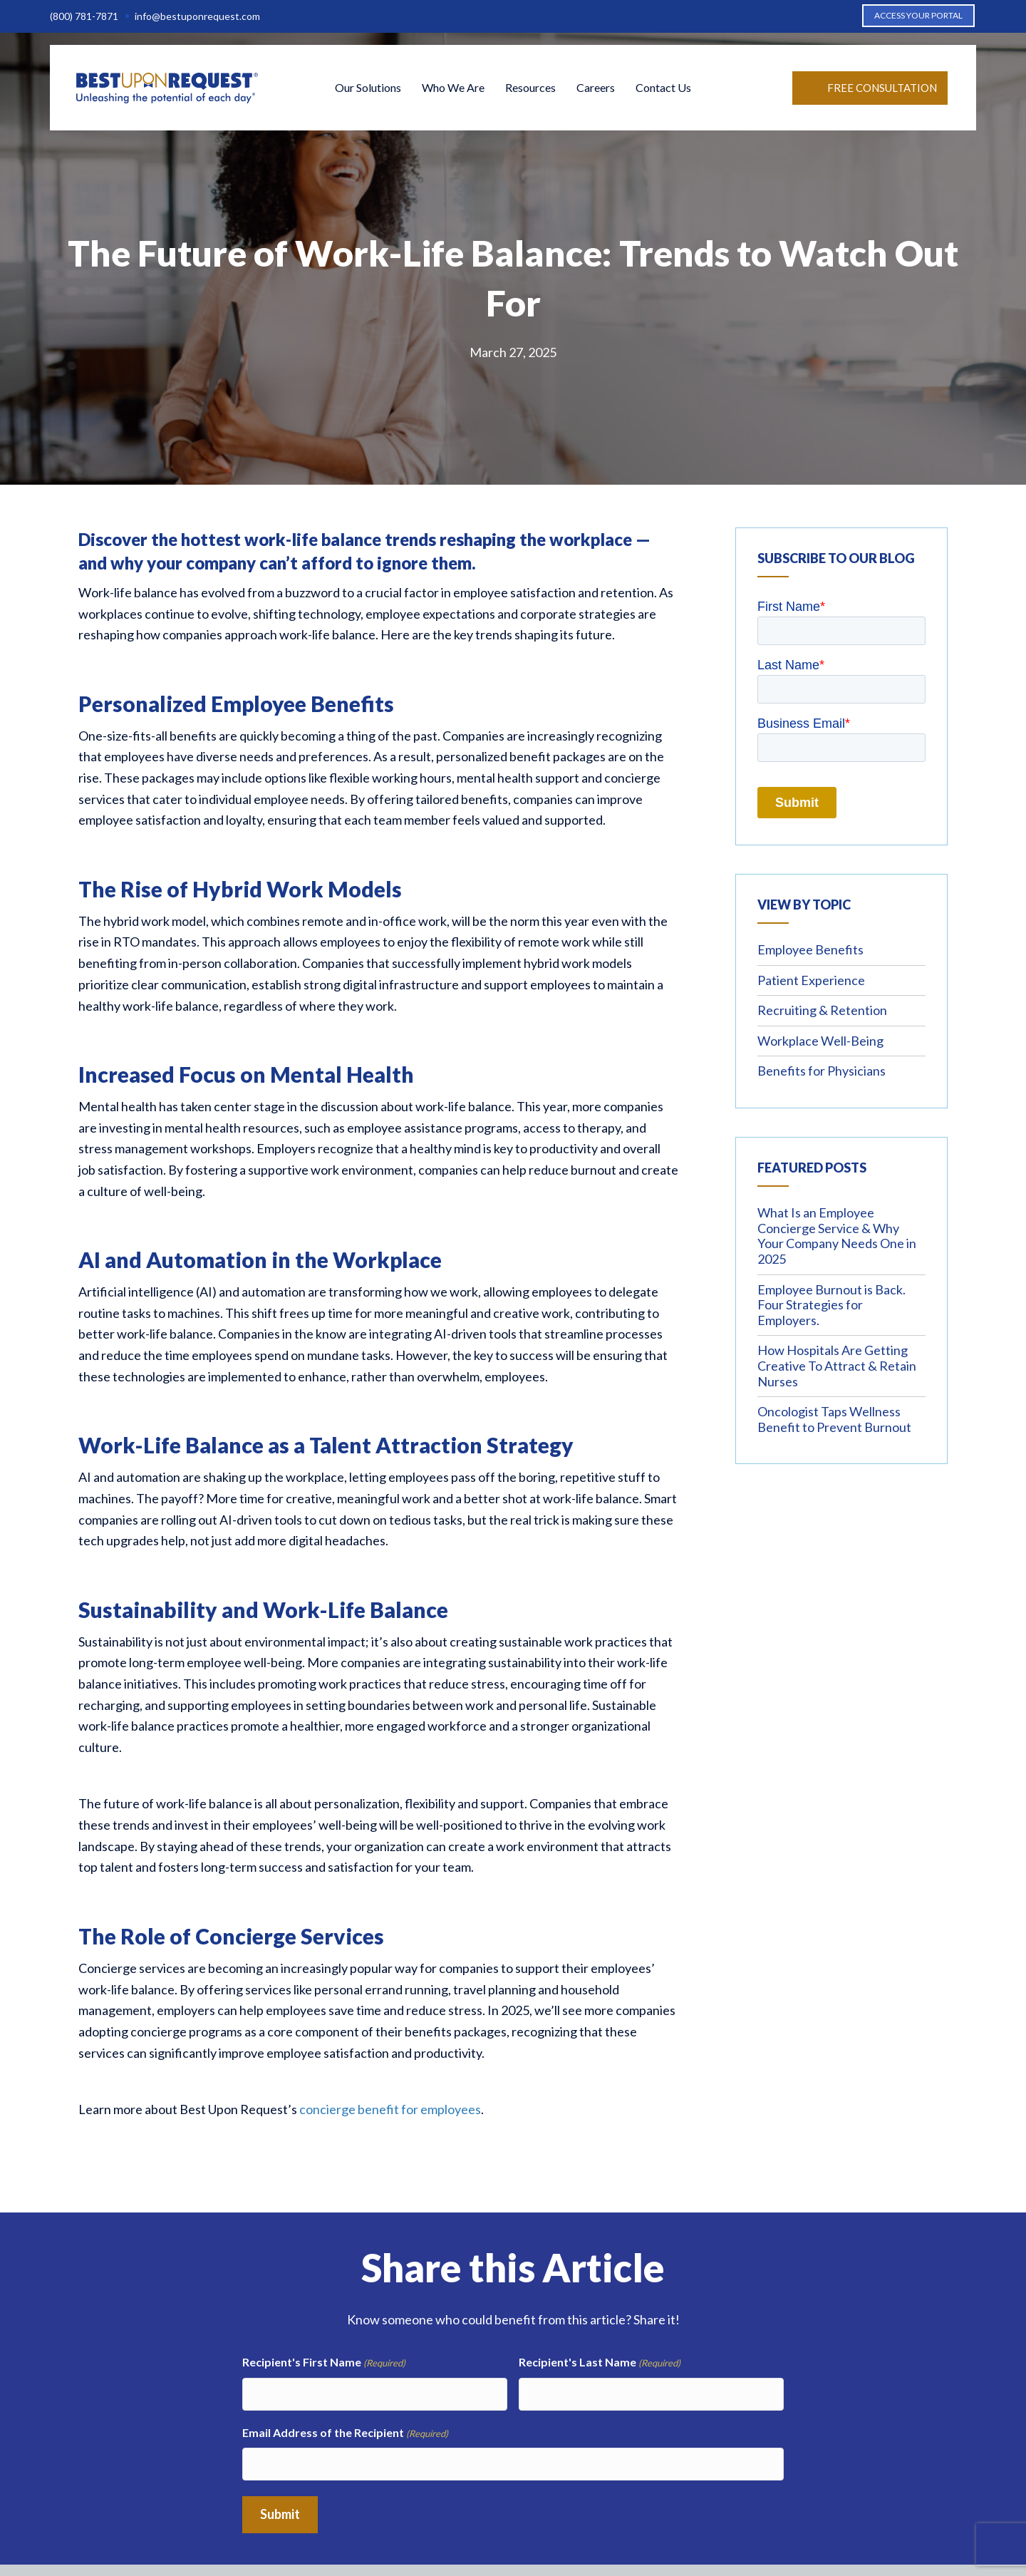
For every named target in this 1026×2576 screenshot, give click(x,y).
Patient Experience (811, 980)
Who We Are (453, 90)
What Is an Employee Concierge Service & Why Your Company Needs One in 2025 (836, 1236)
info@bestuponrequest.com (197, 16)
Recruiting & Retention (822, 1010)
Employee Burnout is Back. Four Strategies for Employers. (831, 1305)
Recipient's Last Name (599, 2363)
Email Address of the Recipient (345, 2428)
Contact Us (663, 90)
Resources (530, 90)
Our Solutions (368, 90)
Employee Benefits (810, 949)
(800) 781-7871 (84, 16)
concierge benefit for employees (390, 2109)
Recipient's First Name (323, 2363)
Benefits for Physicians (821, 1070)
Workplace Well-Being (820, 1041)
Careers (595, 90)
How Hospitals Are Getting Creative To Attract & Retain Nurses (836, 1365)
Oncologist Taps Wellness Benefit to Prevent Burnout (834, 1419)
